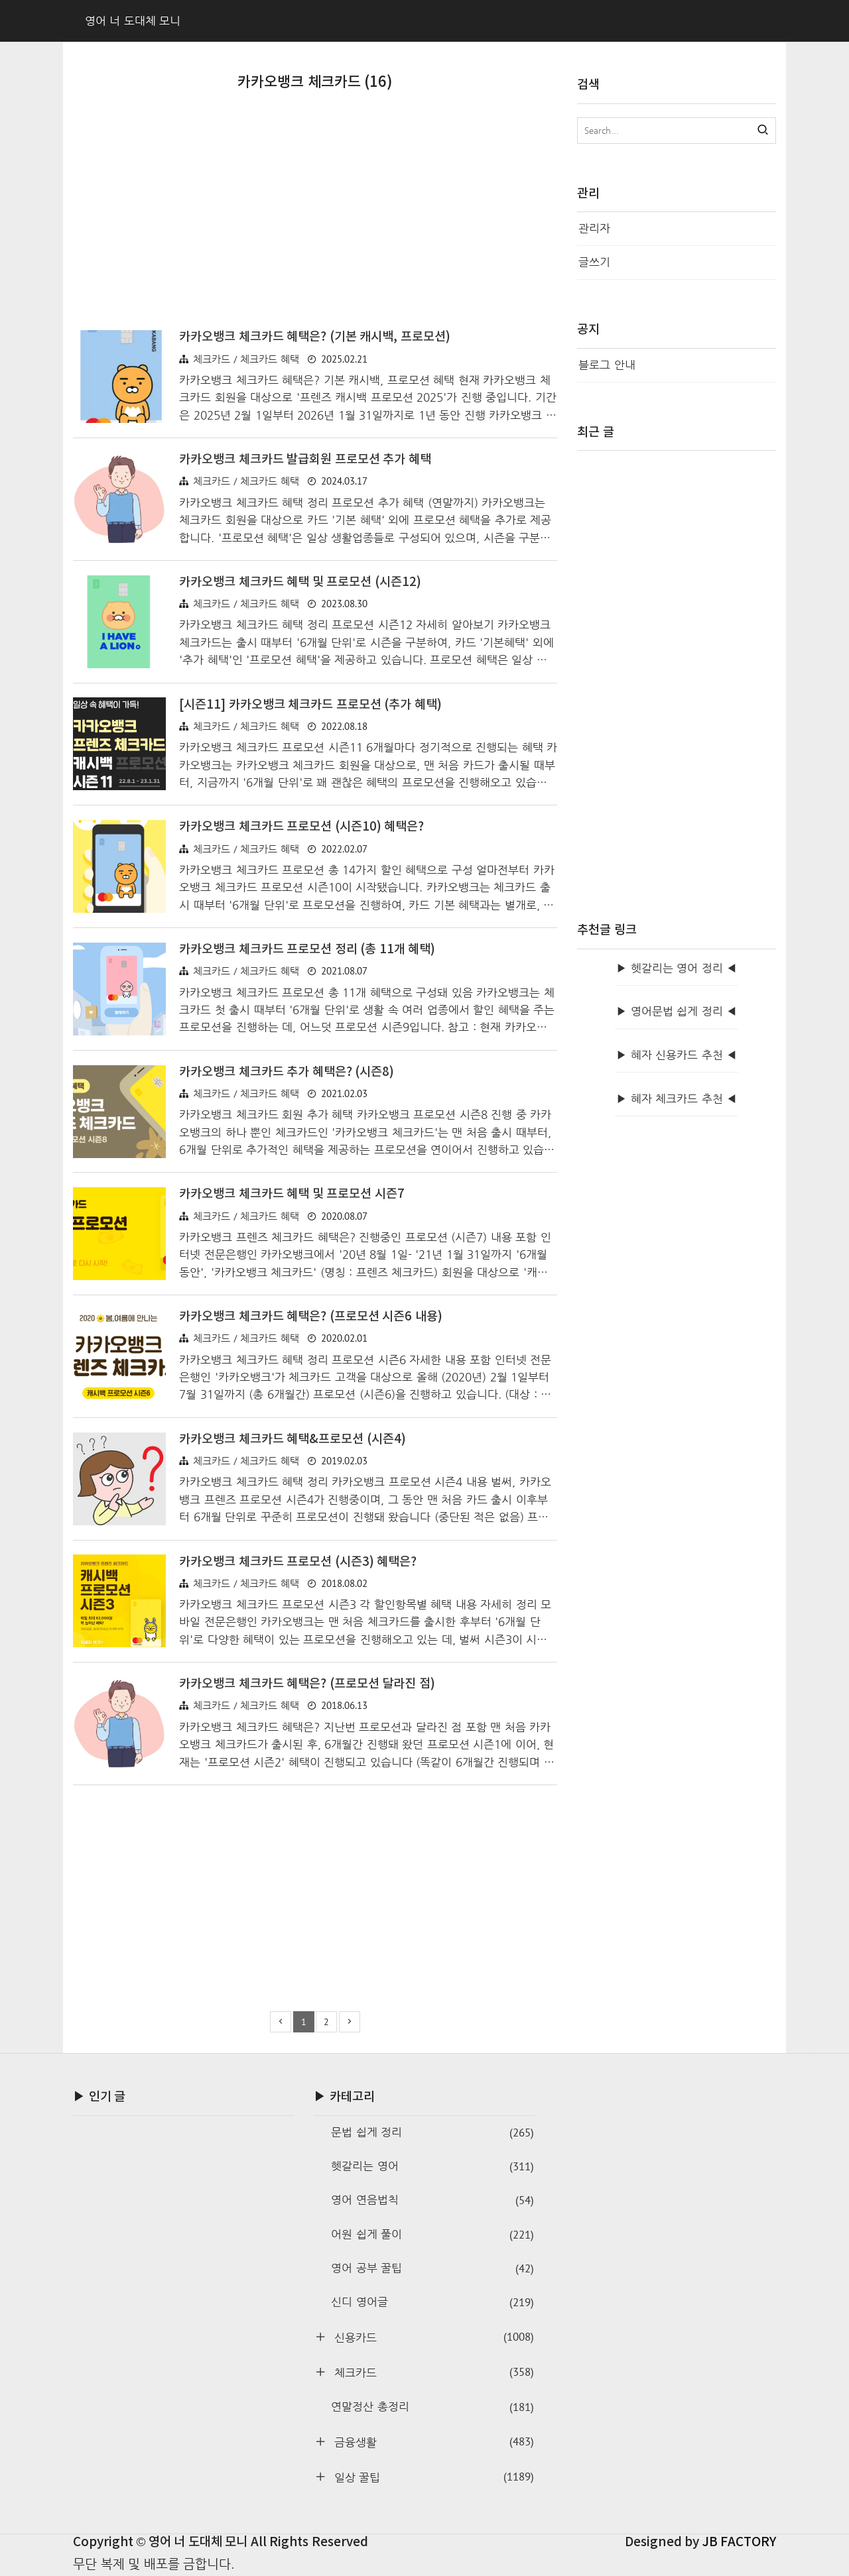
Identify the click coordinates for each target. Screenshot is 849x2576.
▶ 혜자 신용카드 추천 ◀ (676, 1055)
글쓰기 (594, 262)
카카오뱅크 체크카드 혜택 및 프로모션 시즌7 (292, 1194)
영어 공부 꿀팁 (432, 2268)
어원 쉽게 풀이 (432, 2235)
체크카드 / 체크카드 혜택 (246, 359)
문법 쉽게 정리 (432, 2132)
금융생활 (431, 2441)
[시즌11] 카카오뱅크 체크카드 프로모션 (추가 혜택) (310, 704)
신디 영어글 (432, 2302)
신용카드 (431, 2337)
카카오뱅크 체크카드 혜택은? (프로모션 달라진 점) (307, 1683)
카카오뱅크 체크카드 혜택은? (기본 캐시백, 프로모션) (314, 336)
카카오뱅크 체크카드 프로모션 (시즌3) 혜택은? (298, 1561)
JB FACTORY (739, 2542)
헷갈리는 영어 (432, 2166)
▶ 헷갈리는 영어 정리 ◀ (676, 968)
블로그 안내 (606, 365)
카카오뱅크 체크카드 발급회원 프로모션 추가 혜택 (305, 459)
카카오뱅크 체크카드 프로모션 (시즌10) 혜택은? (301, 826)
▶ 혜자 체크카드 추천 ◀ (676, 1098)
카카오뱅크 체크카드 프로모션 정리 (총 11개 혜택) (307, 949)
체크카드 (431, 2372)
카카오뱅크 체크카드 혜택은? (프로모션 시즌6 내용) (310, 1316)
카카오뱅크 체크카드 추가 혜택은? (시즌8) (286, 1072)
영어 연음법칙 (432, 2200)
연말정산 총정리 (432, 2407)
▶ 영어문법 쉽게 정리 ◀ (676, 1011)
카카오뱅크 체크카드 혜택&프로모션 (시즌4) (292, 1439)
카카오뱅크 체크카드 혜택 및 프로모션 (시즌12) (300, 582)
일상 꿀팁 (431, 2477)
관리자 (594, 228)
